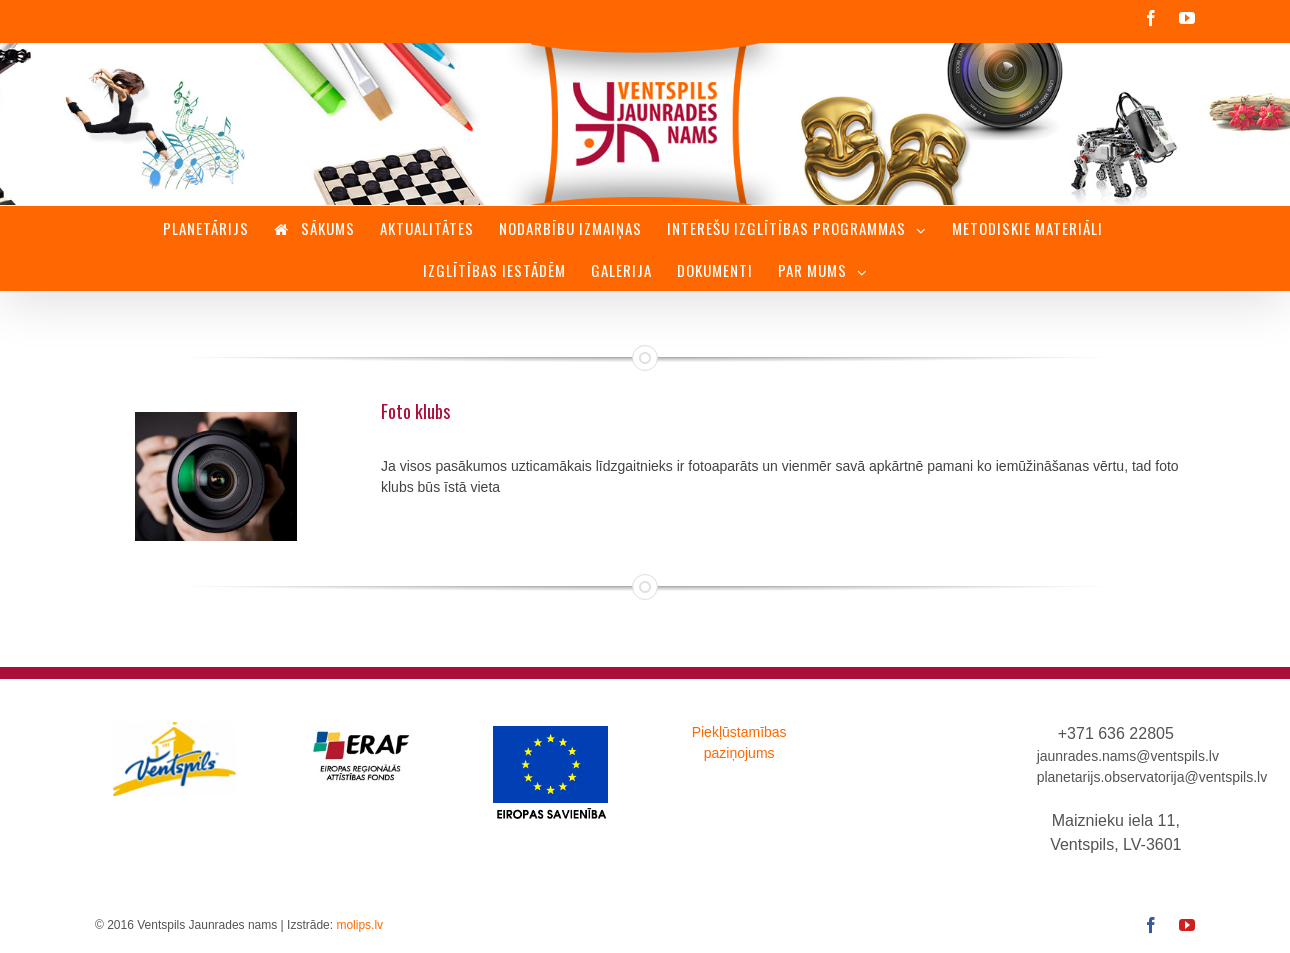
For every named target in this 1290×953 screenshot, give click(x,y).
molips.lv (359, 925)
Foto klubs (415, 411)
